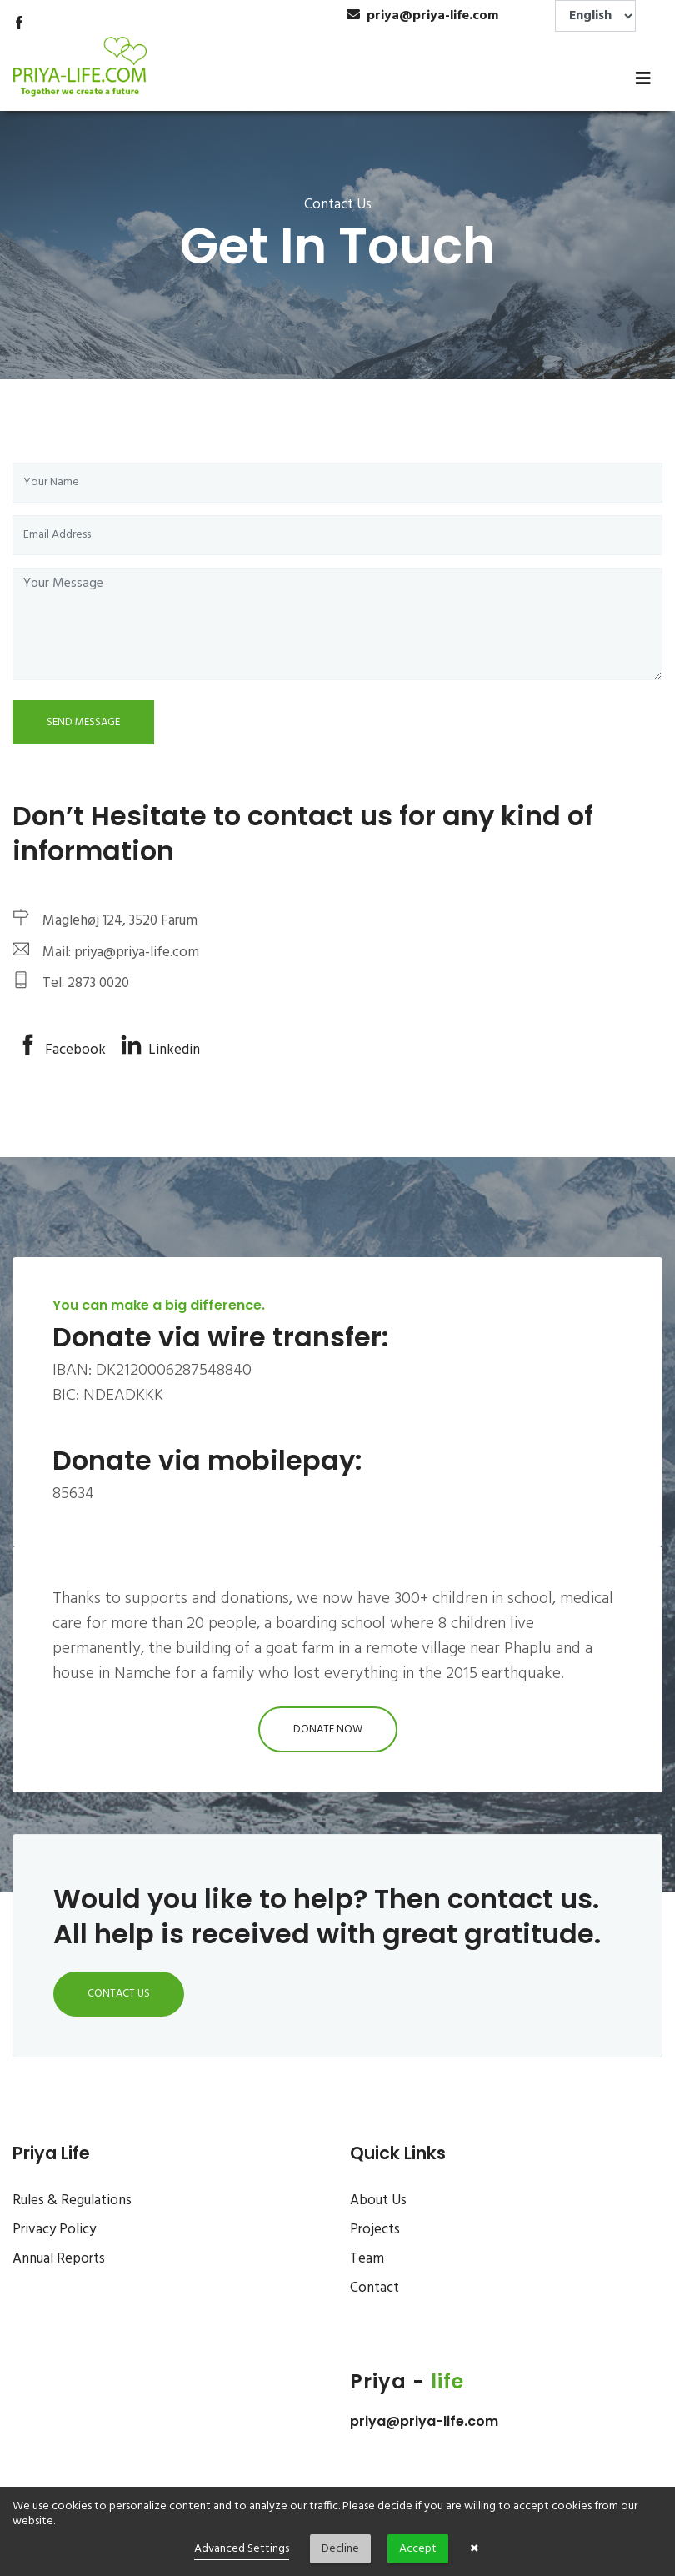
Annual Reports (58, 2259)
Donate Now (327, 1729)
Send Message (83, 722)
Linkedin (160, 1050)
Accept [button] (418, 2548)
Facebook (62, 1050)
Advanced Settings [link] (241, 2548)
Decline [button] (340, 2548)
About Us (378, 2200)
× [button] (474, 2549)
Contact (374, 2288)
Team (367, 2259)
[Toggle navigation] (643, 78)
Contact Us (119, 1993)
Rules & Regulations (72, 2200)
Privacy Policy (54, 2229)
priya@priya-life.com (424, 2421)
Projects (375, 2229)
